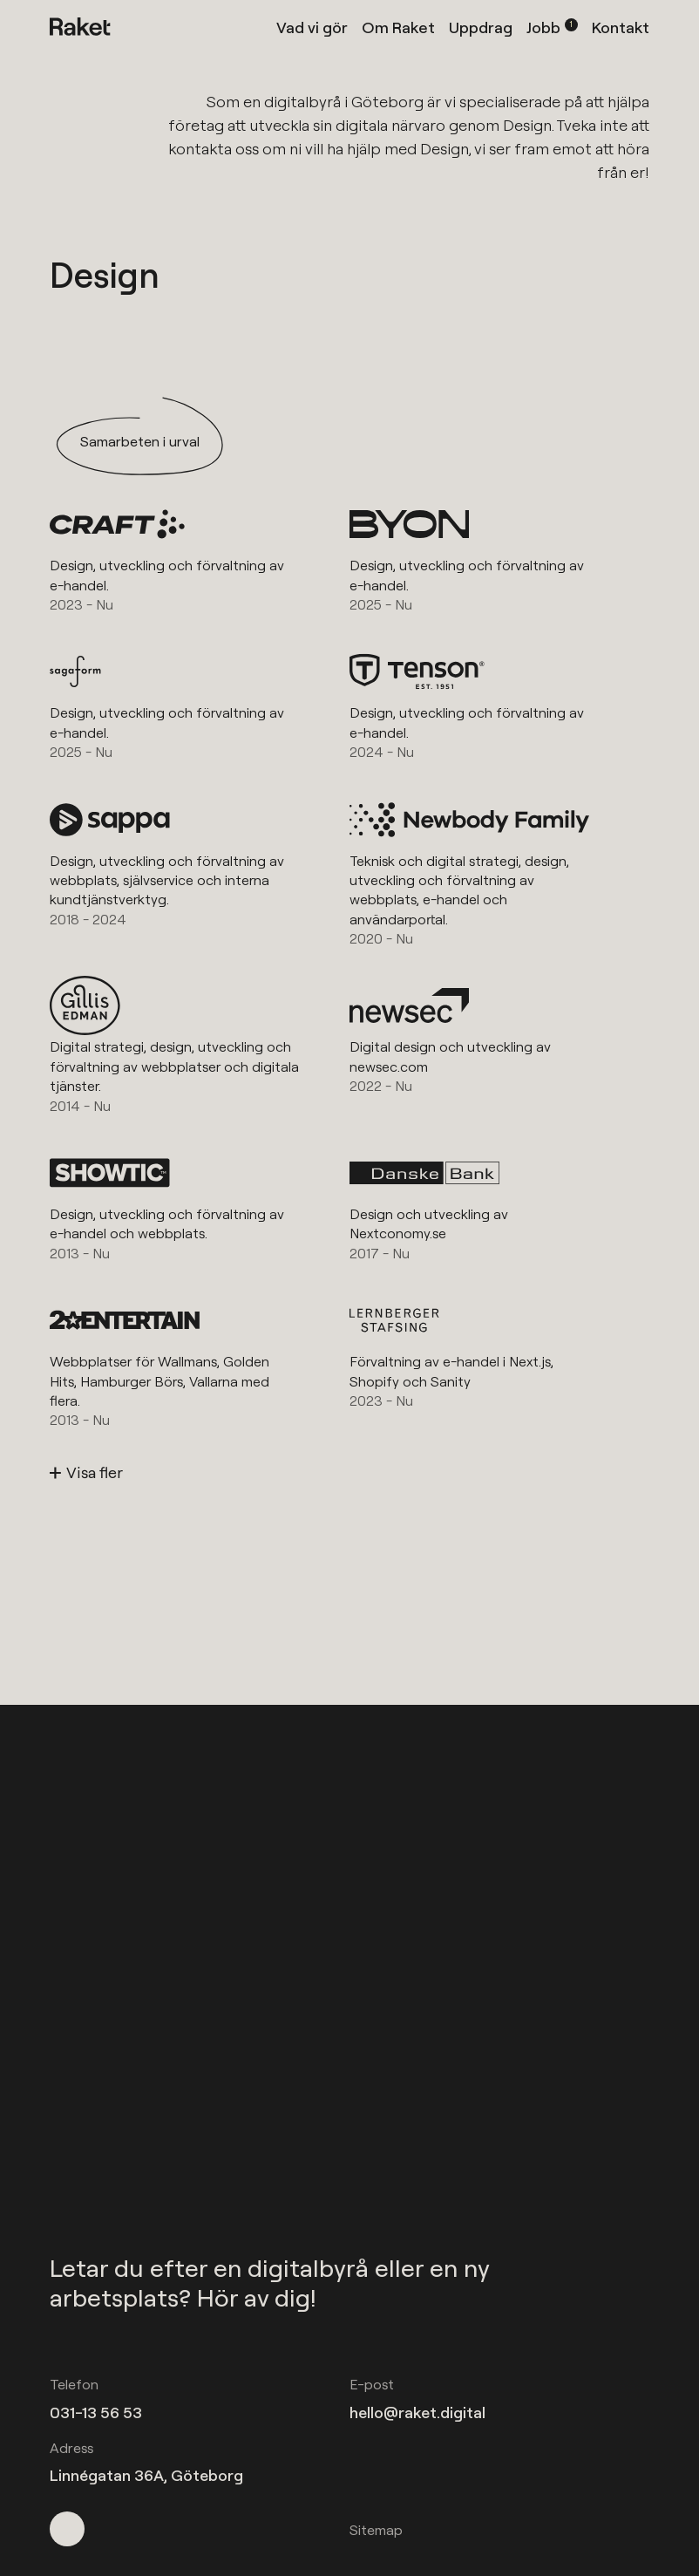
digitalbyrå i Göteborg (344, 102)
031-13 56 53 (96, 2412)
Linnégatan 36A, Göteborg (146, 2475)
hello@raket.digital (417, 2412)
